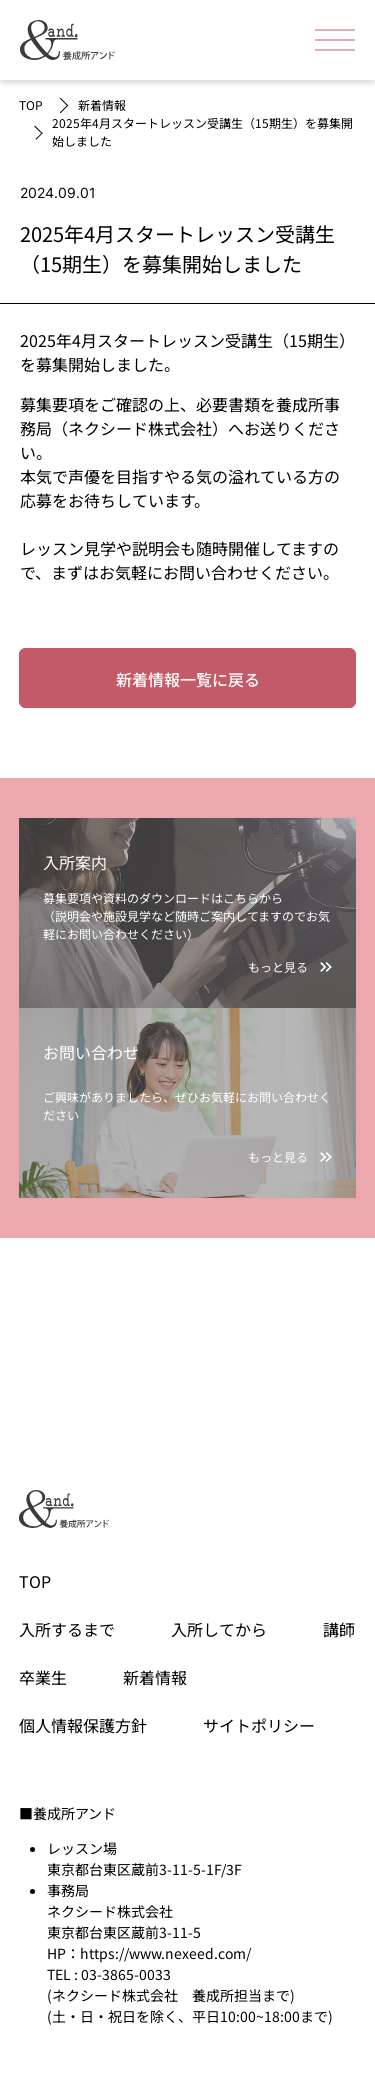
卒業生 (43, 1677)
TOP (31, 104)
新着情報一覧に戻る (188, 679)
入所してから (219, 1629)
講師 (339, 1629)
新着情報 (102, 104)
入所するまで (67, 1629)
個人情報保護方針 (83, 1725)
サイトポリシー (259, 1725)
